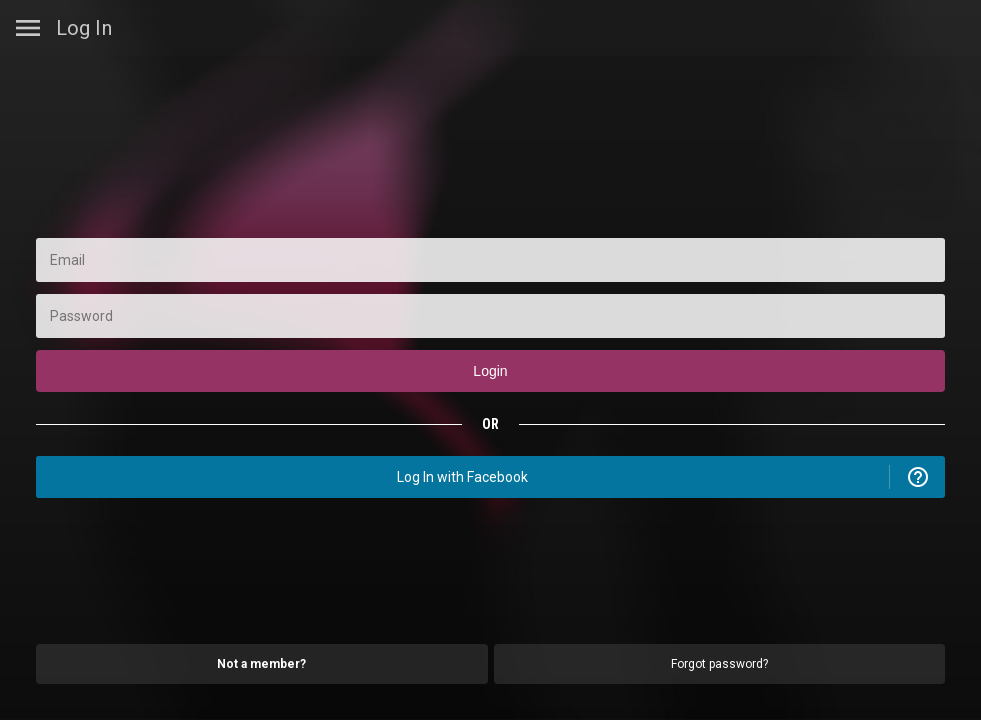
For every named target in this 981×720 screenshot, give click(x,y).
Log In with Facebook (462, 477)
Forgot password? (719, 664)
